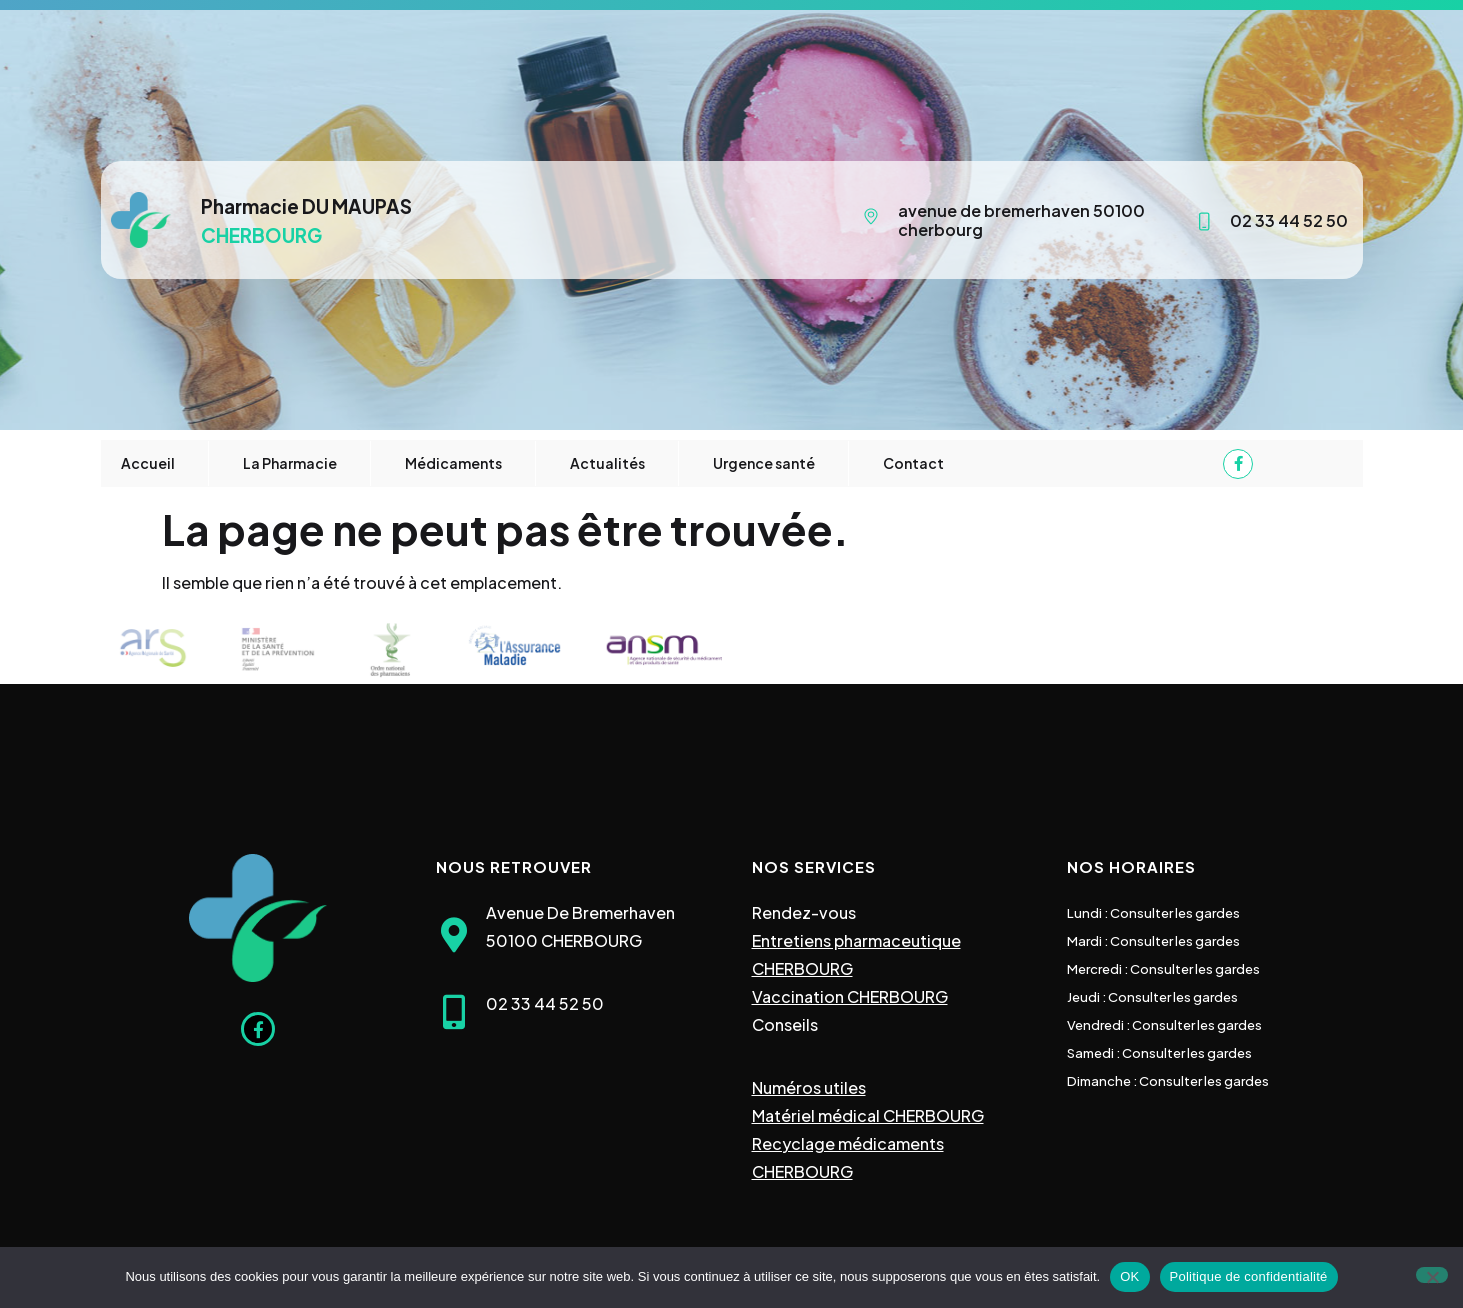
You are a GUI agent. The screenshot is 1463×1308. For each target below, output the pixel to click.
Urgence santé (764, 463)
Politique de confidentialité (1249, 1276)
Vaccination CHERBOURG (850, 996)
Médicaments (453, 463)
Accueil (148, 463)
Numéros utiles (809, 1087)
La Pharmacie (290, 463)
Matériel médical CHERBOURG (868, 1115)
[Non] (1432, 1275)
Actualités (607, 463)
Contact (913, 463)
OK (1129, 1276)
